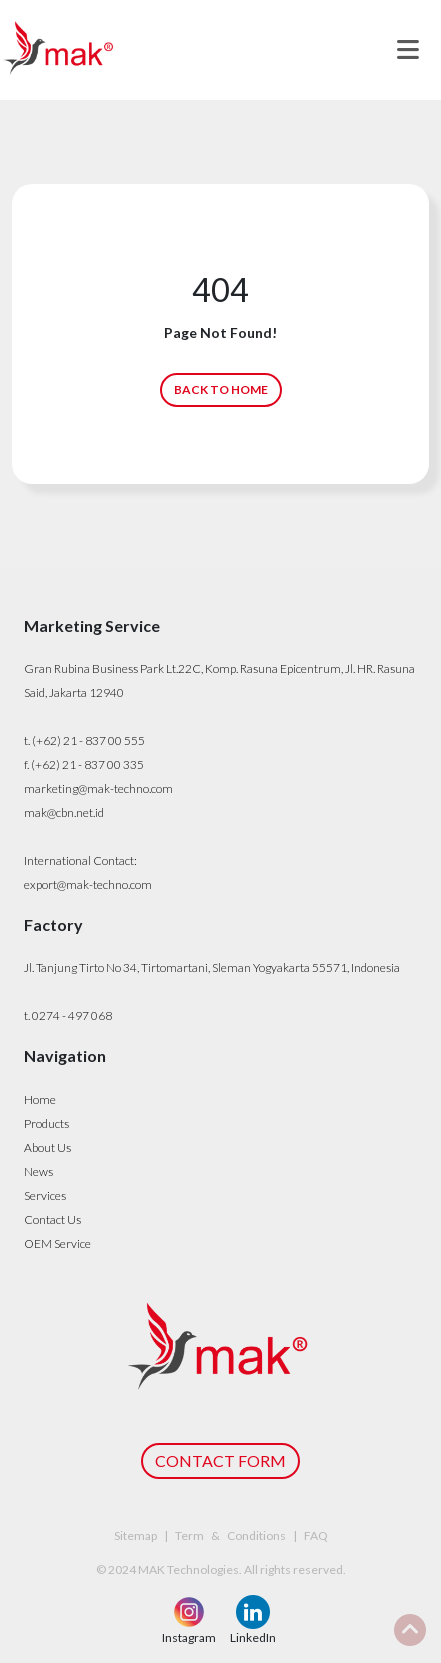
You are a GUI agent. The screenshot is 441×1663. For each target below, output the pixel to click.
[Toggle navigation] (408, 50)
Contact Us (52, 1219)
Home (40, 1099)
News (38, 1171)
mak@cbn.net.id (64, 812)
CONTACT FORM (220, 1460)
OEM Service (57, 1243)
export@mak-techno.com (88, 884)
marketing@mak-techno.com (98, 788)
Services (45, 1195)
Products (46, 1123)
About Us (47, 1147)
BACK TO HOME (221, 389)
